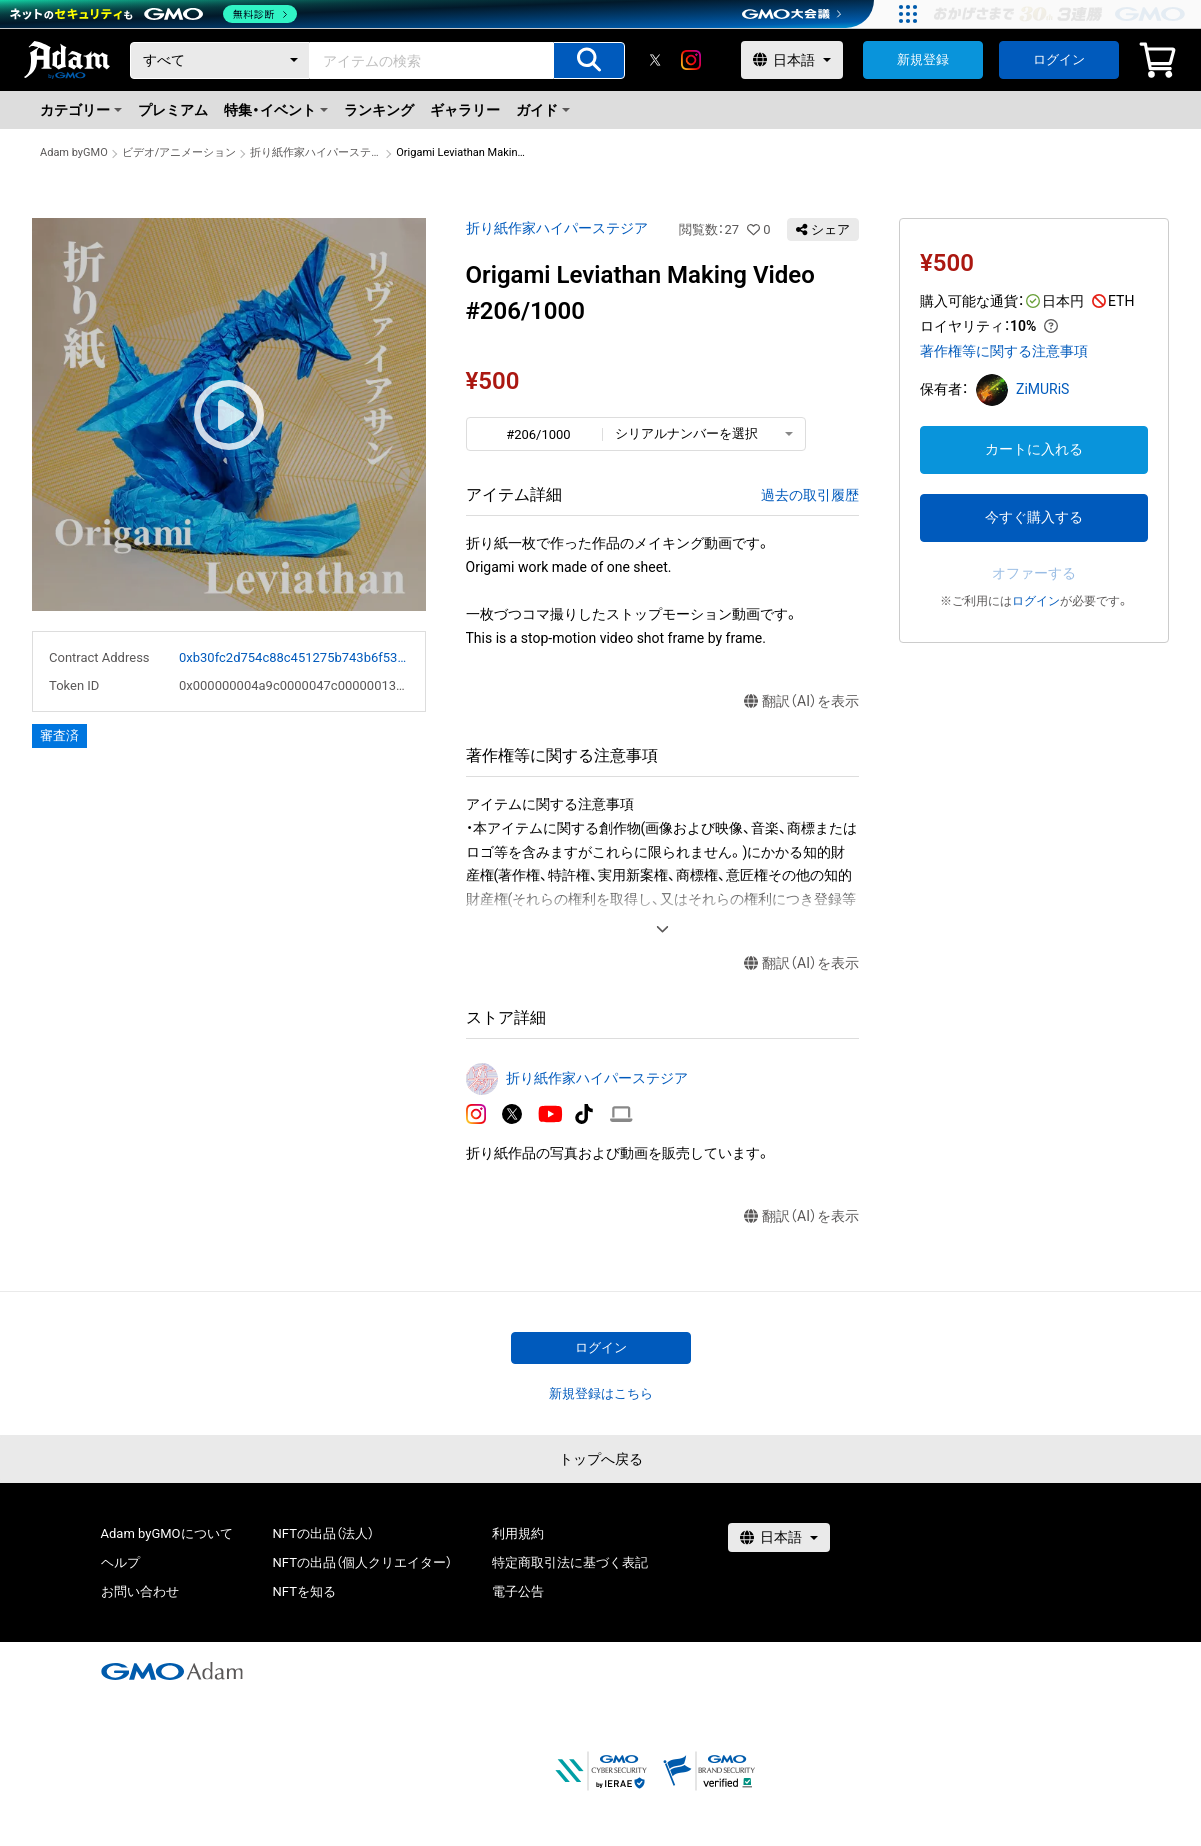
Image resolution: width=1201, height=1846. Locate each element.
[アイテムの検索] (589, 60)
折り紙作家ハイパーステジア (316, 152)
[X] (655, 60)
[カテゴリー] (220, 60)
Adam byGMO (74, 152)
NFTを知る (304, 1591)
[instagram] (691, 60)
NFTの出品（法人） (323, 1533)
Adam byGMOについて (167, 1533)
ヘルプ (120, 1562)
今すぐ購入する (1034, 517)
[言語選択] (792, 60)
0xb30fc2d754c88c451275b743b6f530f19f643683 (294, 657)
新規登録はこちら (601, 1393)
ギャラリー (465, 110)
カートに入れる (1034, 449)
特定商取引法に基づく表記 (570, 1562)
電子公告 (518, 1591)
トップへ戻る (601, 1459)
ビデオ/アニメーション (179, 152)
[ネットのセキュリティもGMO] (153, 14)
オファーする (1034, 573)
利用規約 (518, 1533)
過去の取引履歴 (810, 495)
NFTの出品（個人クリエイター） (362, 1562)
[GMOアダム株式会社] (172, 1671)
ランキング (379, 110)
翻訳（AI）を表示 (801, 701)
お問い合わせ (140, 1591)
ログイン (1059, 59)
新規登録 (923, 59)
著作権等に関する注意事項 (1004, 351)
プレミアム (173, 110)
